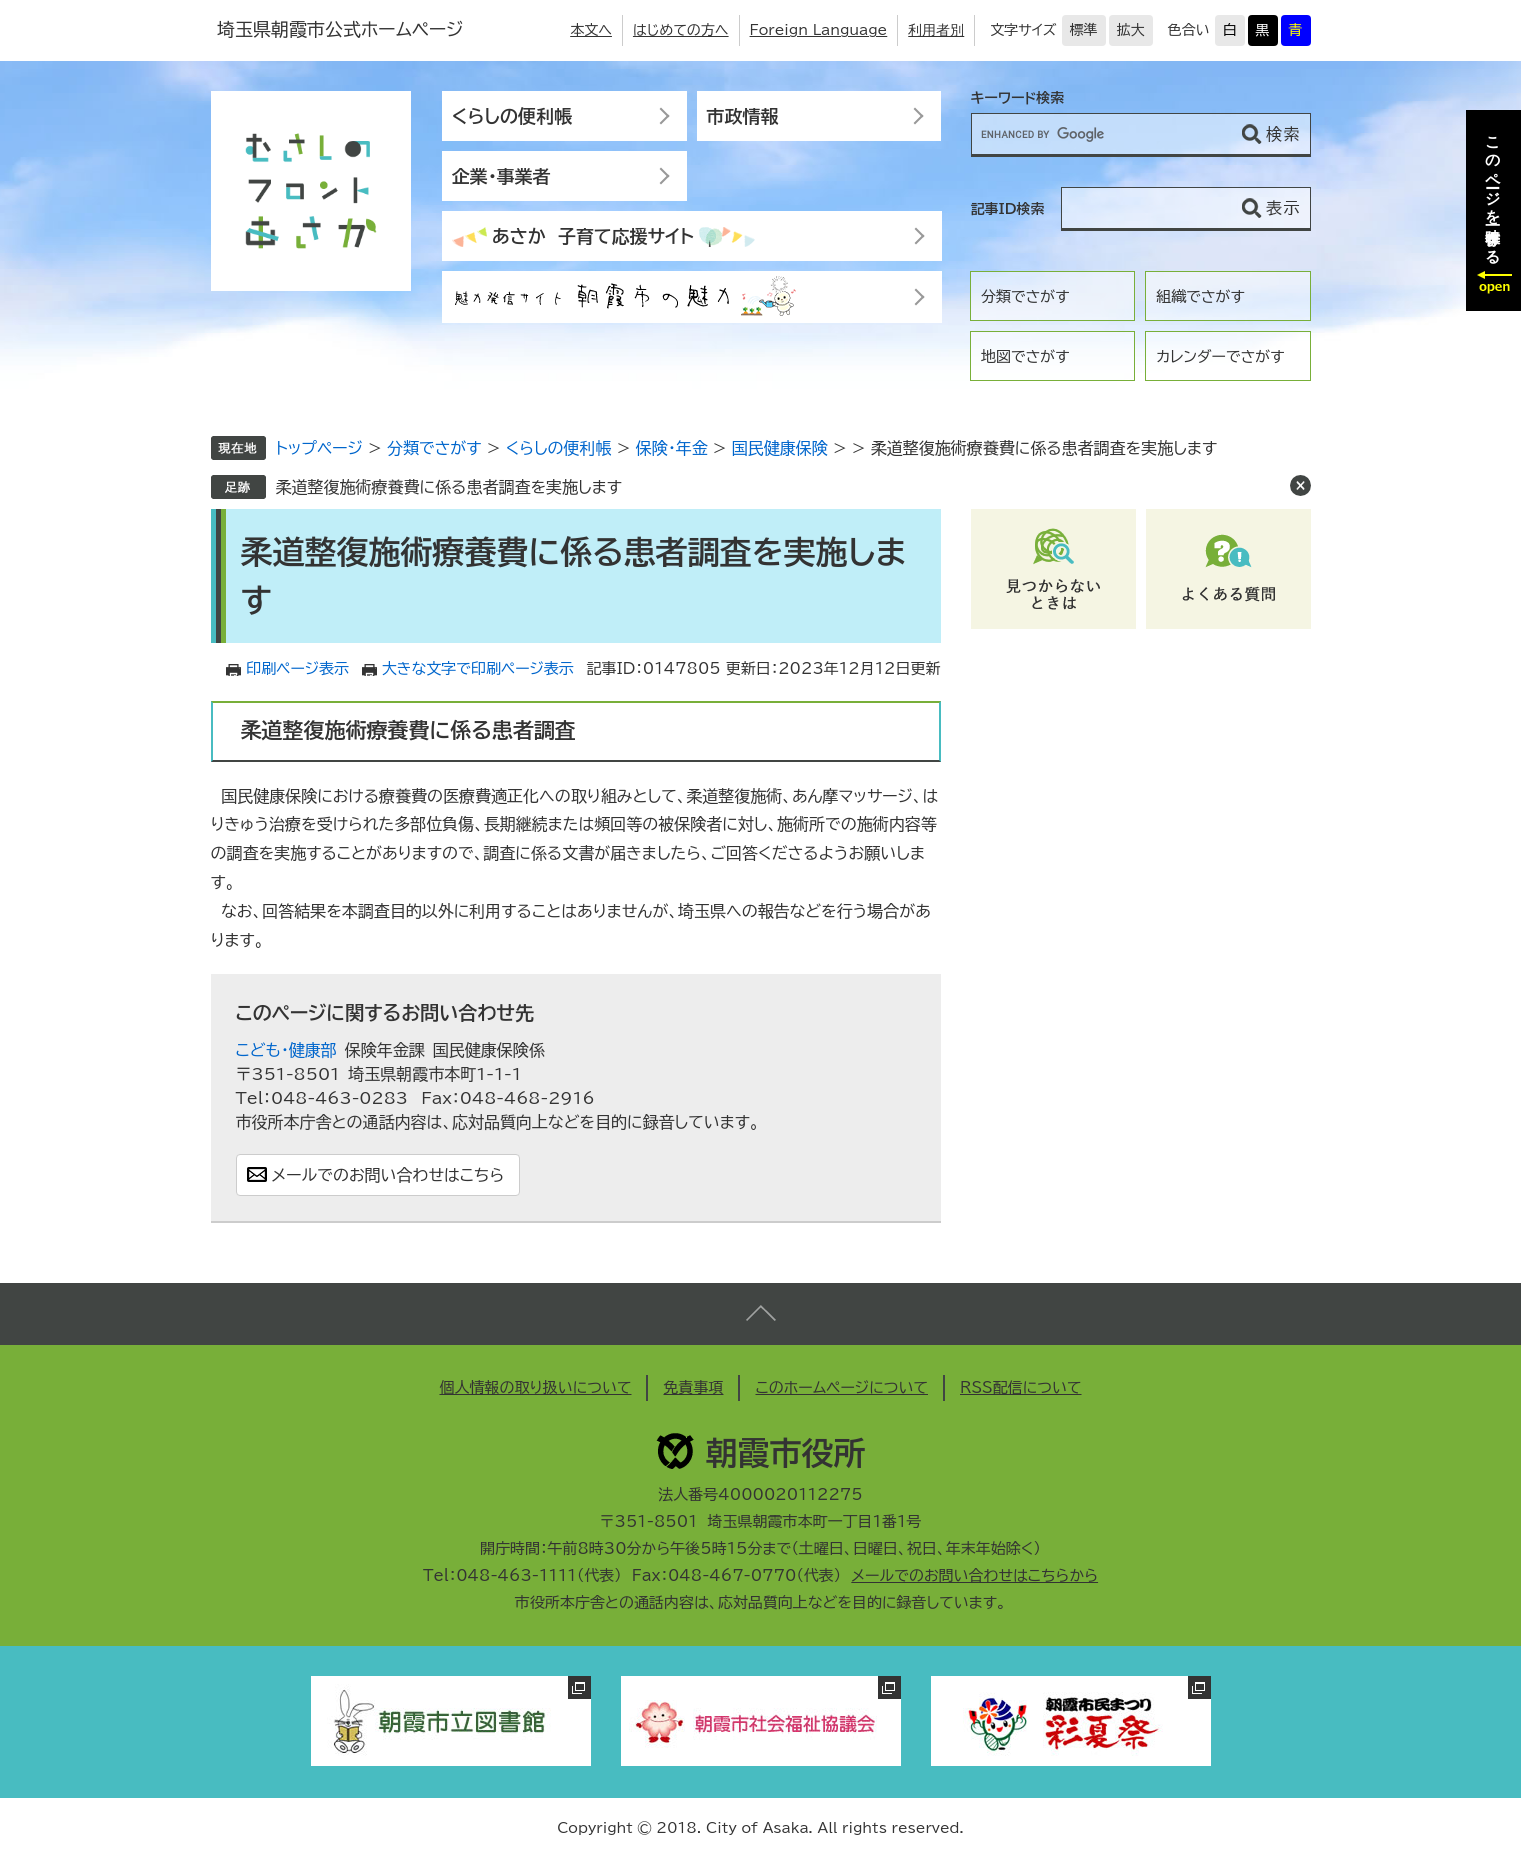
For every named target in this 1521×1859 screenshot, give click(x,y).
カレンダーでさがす (1220, 356)
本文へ (591, 30)
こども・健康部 (286, 1050)
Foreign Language (819, 30)
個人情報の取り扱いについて (535, 1387)
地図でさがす (1025, 356)
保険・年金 (672, 448)
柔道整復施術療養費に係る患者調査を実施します (449, 487)
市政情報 (743, 116)
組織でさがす (1200, 296)
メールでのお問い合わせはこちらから (974, 1575)
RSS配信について (1021, 1387)
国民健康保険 (780, 448)
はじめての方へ (681, 30)
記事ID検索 (1008, 209)
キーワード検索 (1018, 98)
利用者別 (936, 30)
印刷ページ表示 (297, 668)
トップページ (319, 448)
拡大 (1131, 30)
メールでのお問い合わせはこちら (388, 1175)
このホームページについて (841, 1387)
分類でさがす (1025, 296)
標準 (1084, 30)
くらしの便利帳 (512, 116)
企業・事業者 (501, 176)
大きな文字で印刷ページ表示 (478, 668)
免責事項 (693, 1387)
